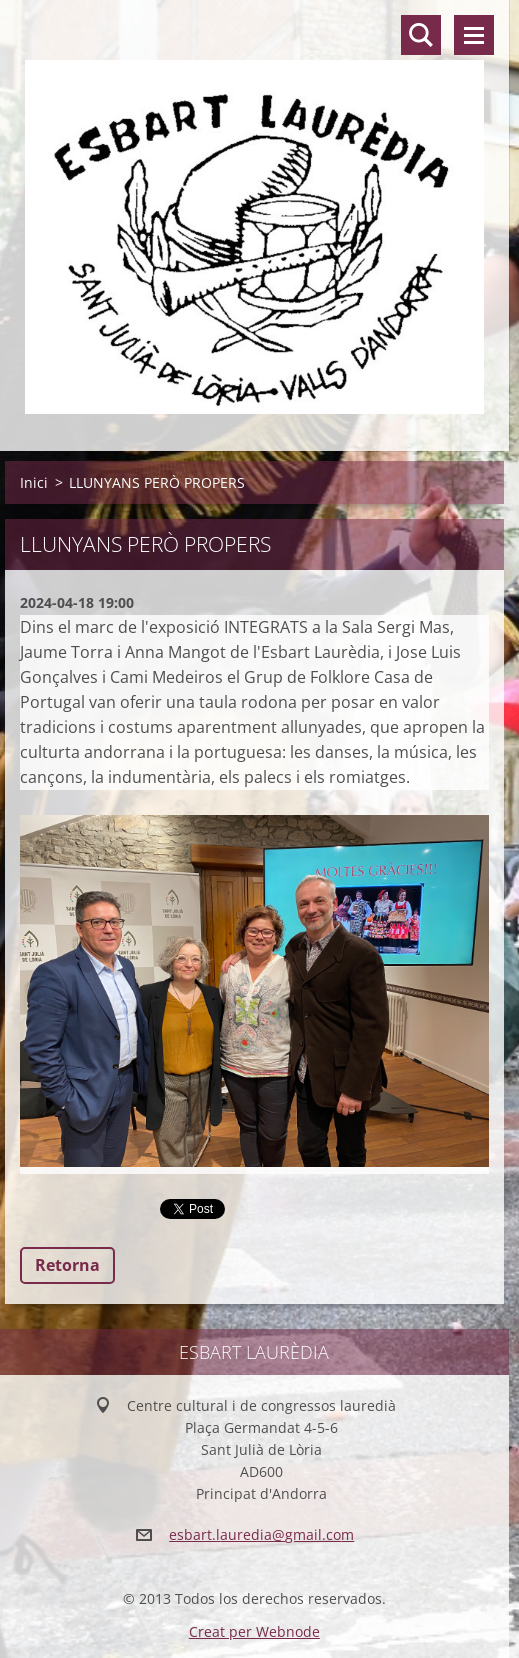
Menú (474, 35)
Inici (34, 482)
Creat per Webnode (254, 1631)
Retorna (67, 1265)
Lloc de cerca (421, 35)
